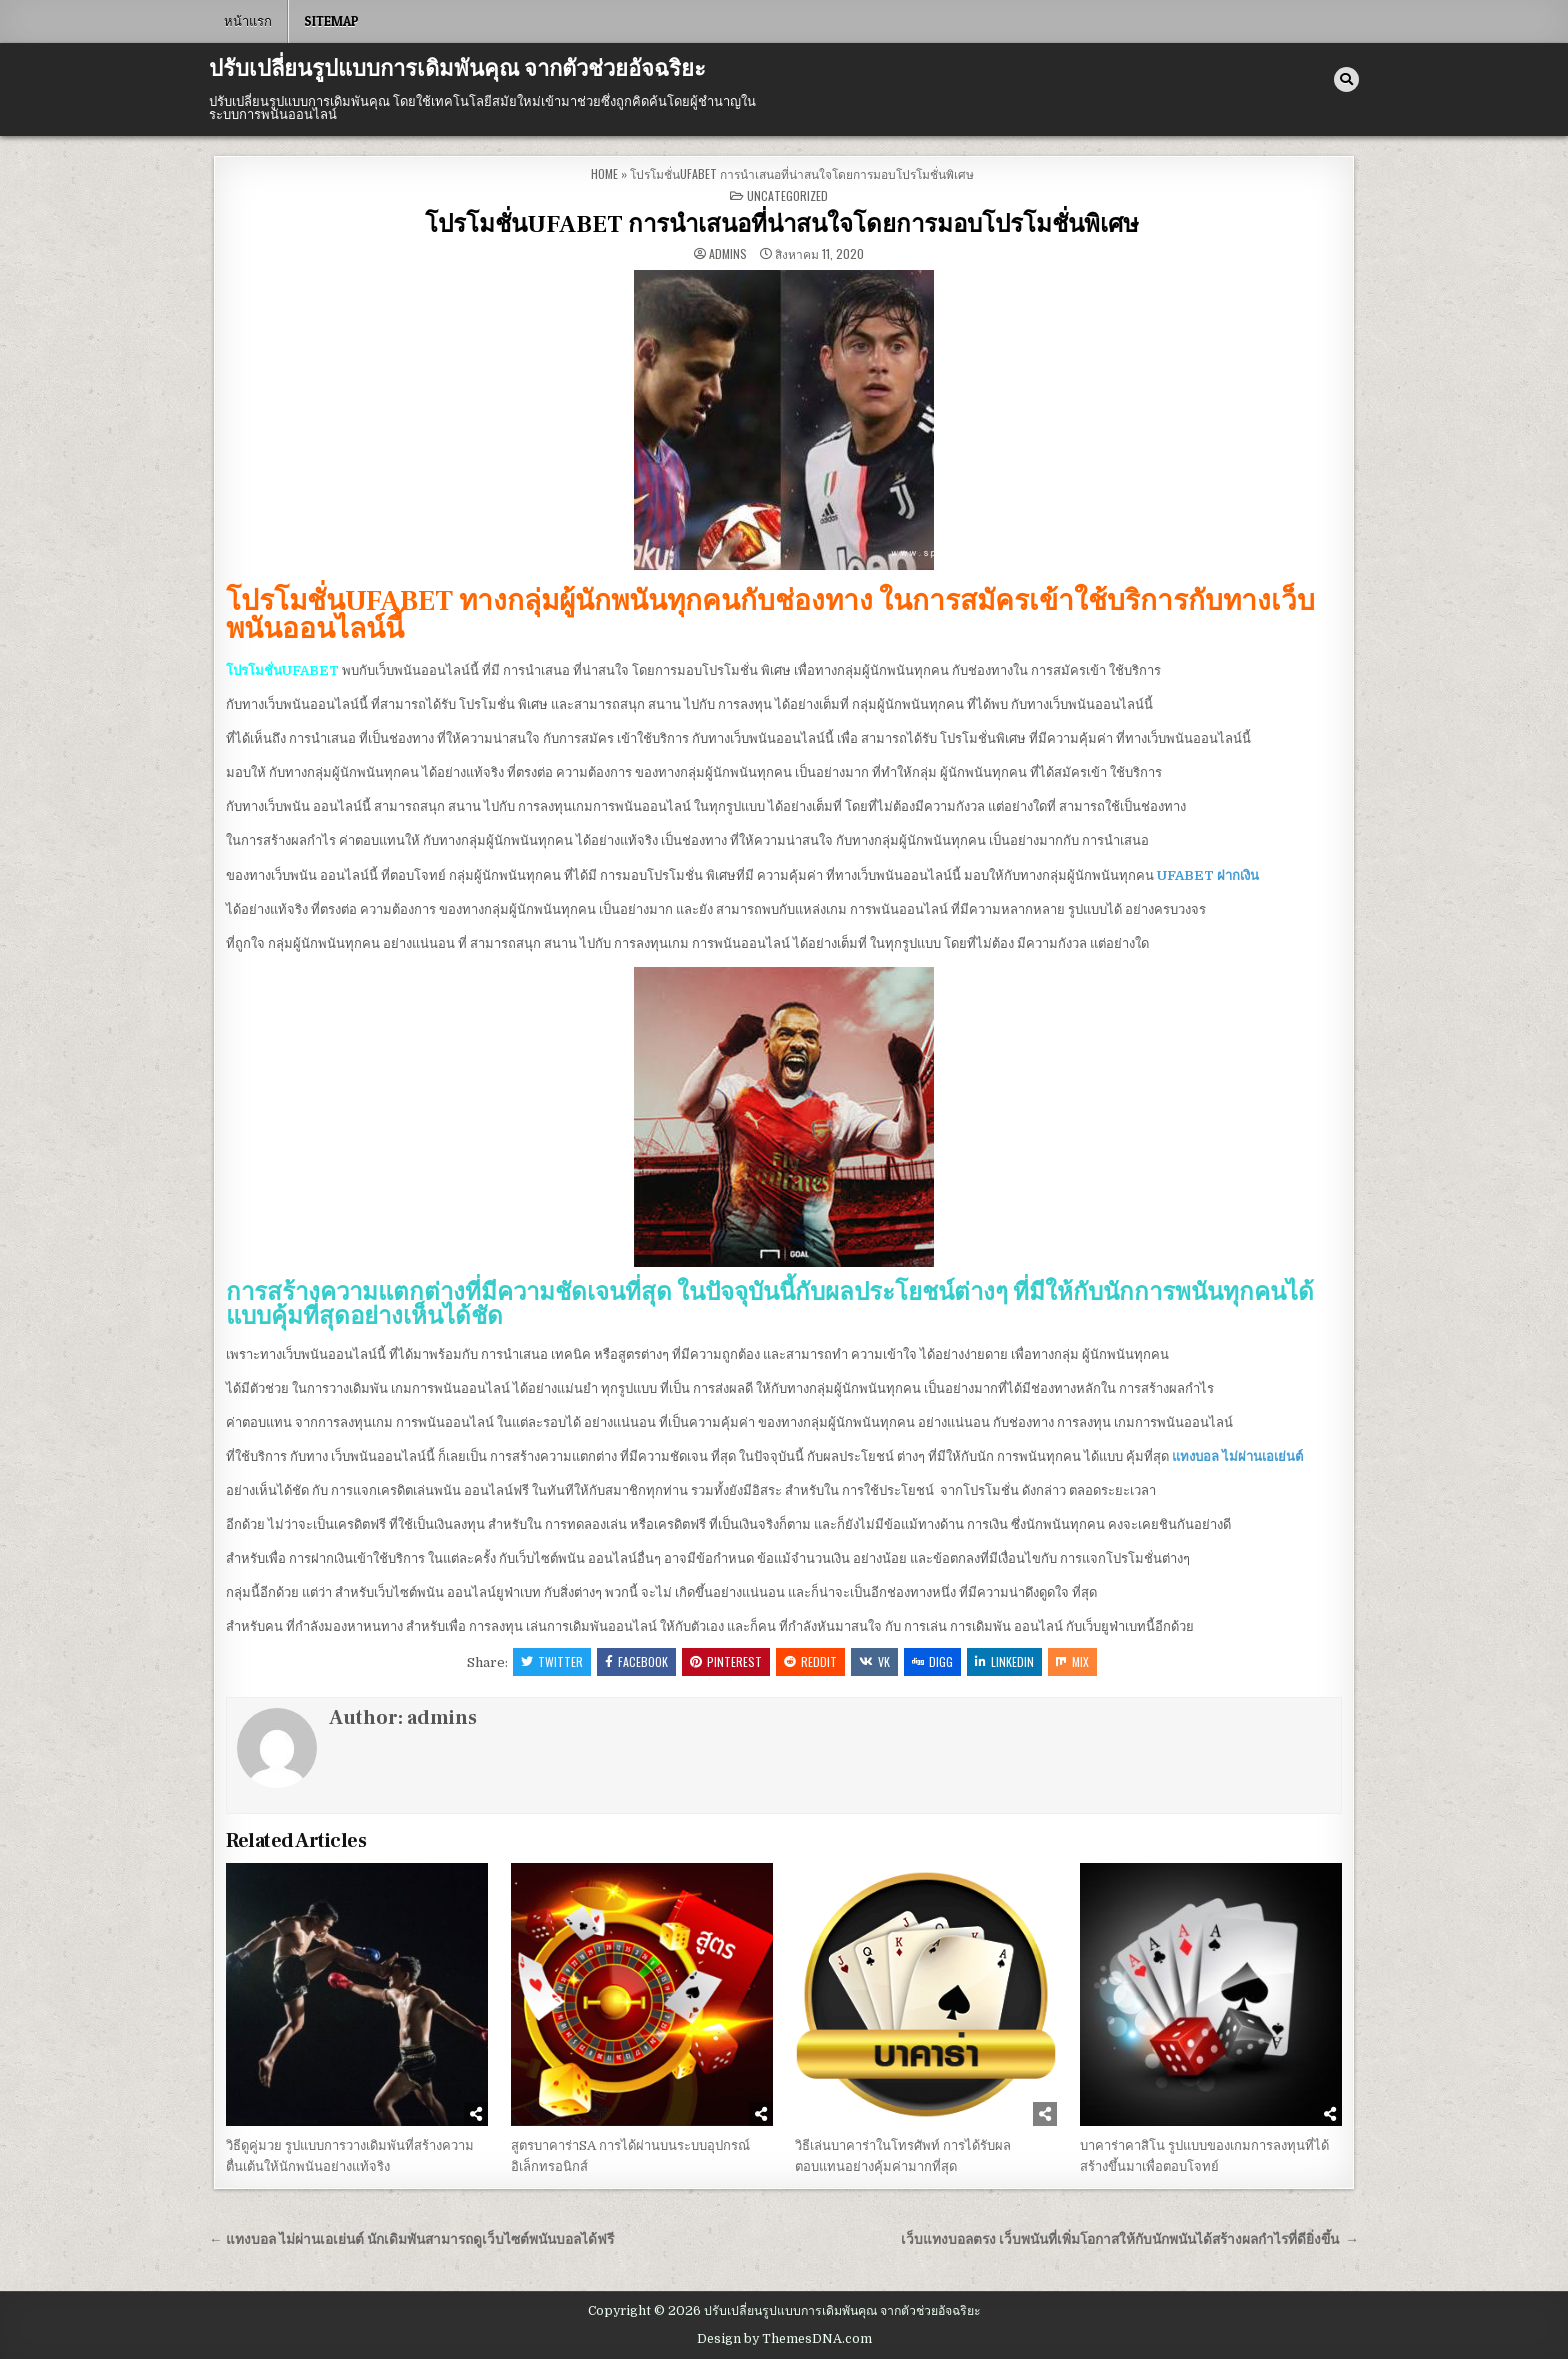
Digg (932, 1661)
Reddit (810, 1661)
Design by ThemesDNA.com (784, 2339)
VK (874, 1661)
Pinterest (726, 1661)
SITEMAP (331, 21)
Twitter (552, 1661)
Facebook (636, 1661)
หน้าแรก (248, 21)
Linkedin (1004, 1661)
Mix (1072, 1661)
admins (728, 254)
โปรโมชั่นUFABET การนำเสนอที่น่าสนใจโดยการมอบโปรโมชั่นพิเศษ (784, 224)
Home (604, 173)
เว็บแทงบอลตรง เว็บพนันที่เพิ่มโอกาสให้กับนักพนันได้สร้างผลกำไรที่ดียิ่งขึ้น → (1130, 2239)
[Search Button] (1346, 79)
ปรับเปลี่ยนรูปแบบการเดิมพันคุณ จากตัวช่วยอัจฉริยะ (457, 69)
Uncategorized (787, 195)
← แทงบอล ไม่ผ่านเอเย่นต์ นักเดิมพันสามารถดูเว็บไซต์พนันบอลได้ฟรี (411, 2239)
